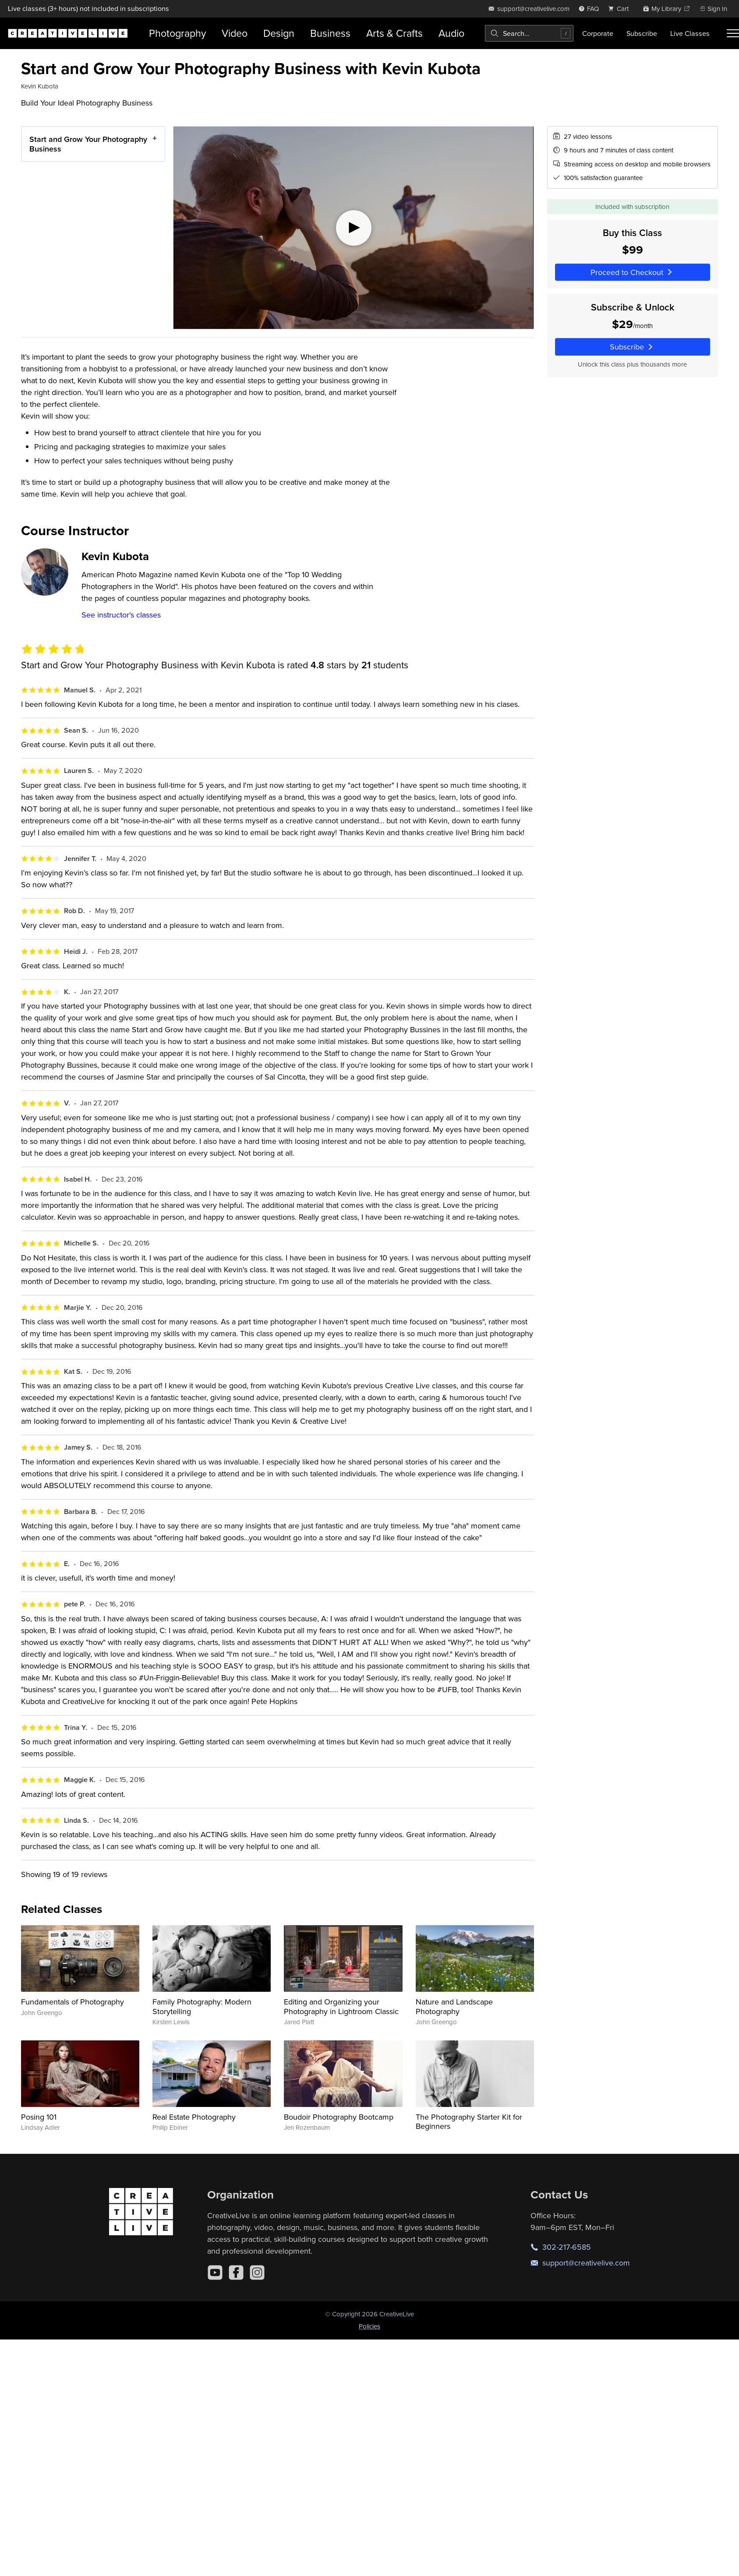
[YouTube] (215, 2272)
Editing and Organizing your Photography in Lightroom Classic (341, 2006)
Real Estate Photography (194, 2116)
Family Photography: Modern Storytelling (201, 2006)
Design (278, 33)
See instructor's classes (121, 614)
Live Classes (690, 33)
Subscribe (641, 33)
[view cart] (620, 8)
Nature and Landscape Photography (454, 2006)
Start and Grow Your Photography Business (88, 144)
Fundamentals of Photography (72, 2001)
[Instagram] (257, 2272)
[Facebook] (236, 2272)
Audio (451, 33)
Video (235, 33)
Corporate (597, 33)
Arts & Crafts (394, 33)
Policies (369, 2326)
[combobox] (529, 33)
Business (330, 33)
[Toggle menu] (733, 33)
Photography (177, 33)
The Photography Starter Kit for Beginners (469, 2121)
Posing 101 (39, 2116)
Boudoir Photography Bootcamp (338, 2116)
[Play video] (353, 228)
